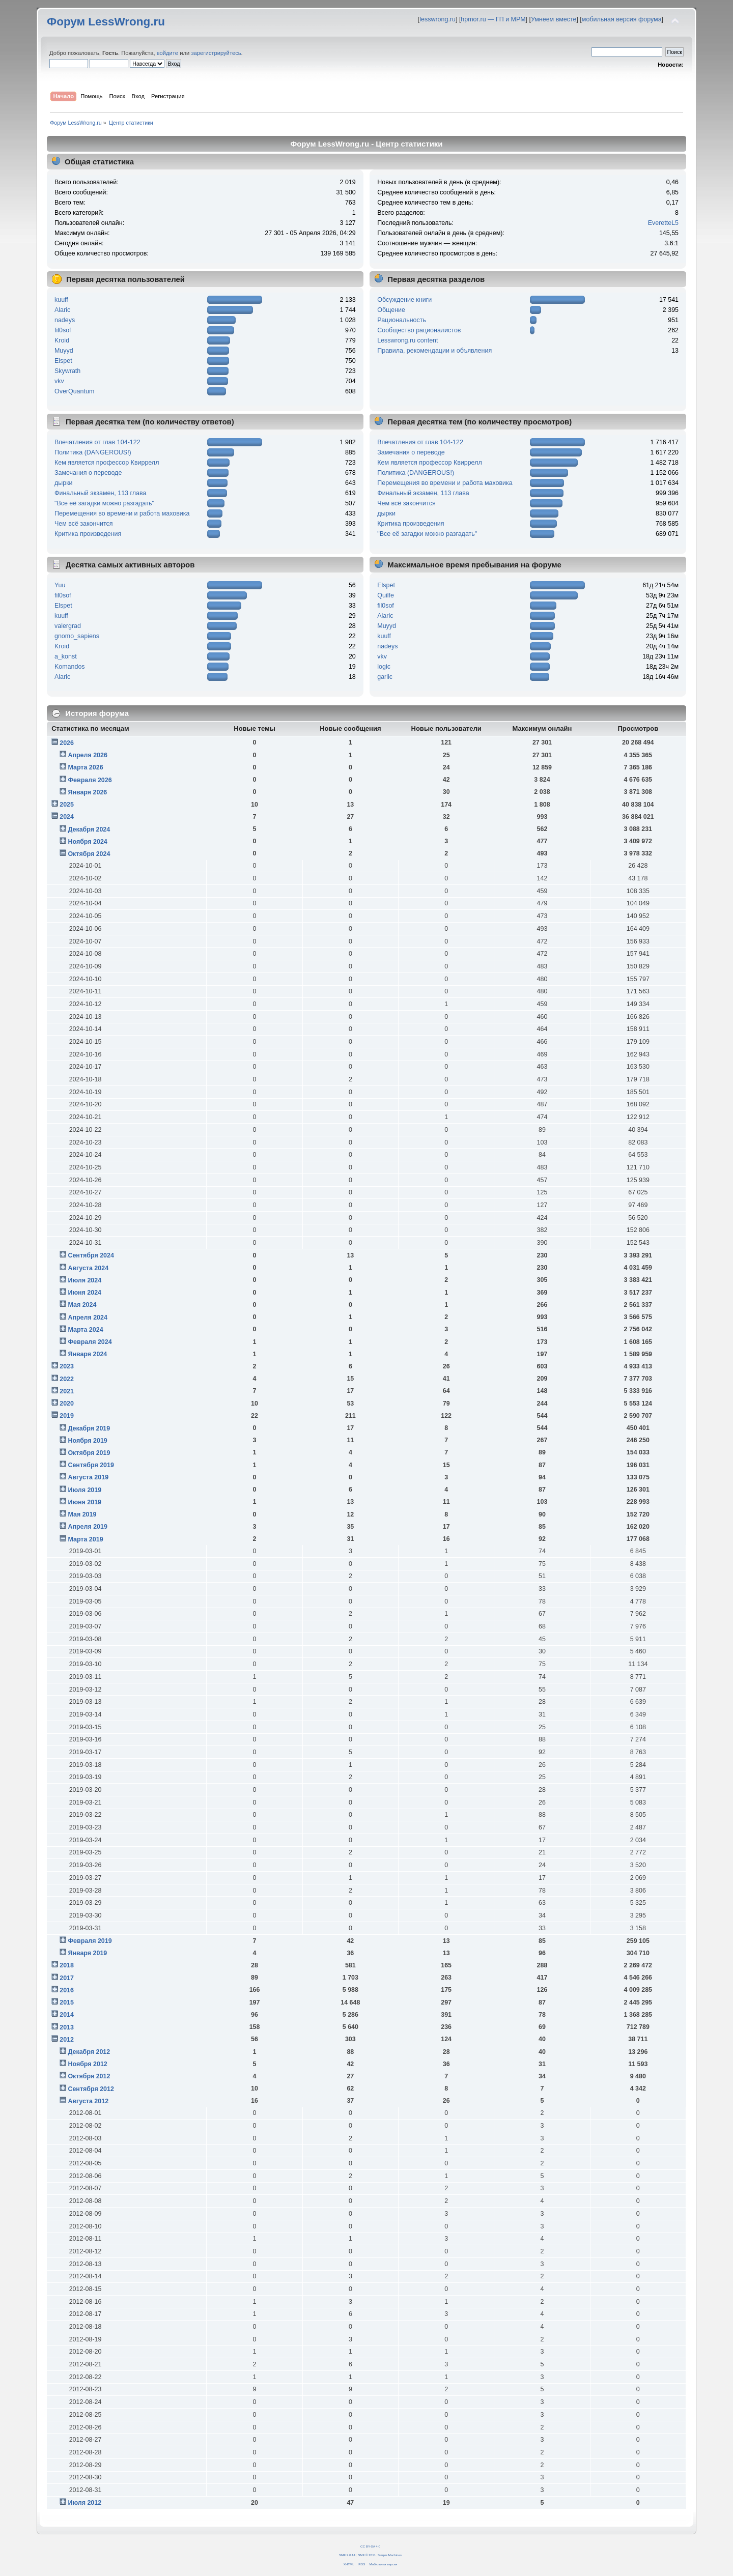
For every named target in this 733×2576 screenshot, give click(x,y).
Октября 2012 (89, 2076)
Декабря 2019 (89, 1428)
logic (383, 666)
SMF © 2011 (367, 2555)
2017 (67, 1978)
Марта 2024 (85, 1329)
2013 (67, 2027)
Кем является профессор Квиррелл (106, 462)
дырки (63, 482)
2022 (67, 1379)
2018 (67, 1965)
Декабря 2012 (89, 2051)
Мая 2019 (82, 1514)
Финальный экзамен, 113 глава (100, 493)
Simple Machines (390, 2555)
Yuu (60, 585)
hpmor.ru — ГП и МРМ (493, 19)
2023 (67, 1366)
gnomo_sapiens (76, 636)
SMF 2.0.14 (347, 2555)
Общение (391, 309)
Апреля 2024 (87, 1317)
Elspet (63, 360)
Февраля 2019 (89, 1940)
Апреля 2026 (87, 755)
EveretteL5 (663, 222)
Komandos (69, 666)
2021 (67, 1391)
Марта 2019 (85, 1539)
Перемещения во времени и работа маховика (121, 513)
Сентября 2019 (91, 1465)
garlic (384, 676)
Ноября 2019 (87, 1440)
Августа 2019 (88, 1477)
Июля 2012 (84, 2502)
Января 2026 (87, 792)
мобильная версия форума (622, 19)
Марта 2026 (85, 767)
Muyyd (63, 350)
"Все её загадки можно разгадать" (104, 503)
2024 (67, 816)
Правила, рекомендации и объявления (434, 350)
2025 (67, 804)
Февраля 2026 (89, 780)
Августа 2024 (88, 1268)
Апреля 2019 (87, 1526)
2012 (67, 2039)
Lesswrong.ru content (407, 340)
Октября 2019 (89, 1452)
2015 (67, 2002)
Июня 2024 (84, 1292)
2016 (67, 1990)
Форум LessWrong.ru (106, 21)
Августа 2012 (88, 2101)
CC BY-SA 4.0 (370, 2546)
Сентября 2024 (91, 1255)
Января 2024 (87, 1354)
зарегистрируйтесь (216, 53)
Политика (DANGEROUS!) (92, 452)
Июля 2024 (84, 1280)
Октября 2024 (89, 853)
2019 (67, 1415)
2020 (67, 1403)
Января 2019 (87, 1953)
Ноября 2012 (87, 2064)
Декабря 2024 (89, 829)
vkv (59, 381)
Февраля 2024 (89, 1342)
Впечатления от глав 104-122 (97, 442)
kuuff (61, 299)
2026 (67, 743)
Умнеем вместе (553, 19)
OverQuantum (74, 391)
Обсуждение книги (404, 299)
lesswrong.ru (437, 19)
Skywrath (67, 371)
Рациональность (401, 320)
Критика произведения (87, 533)
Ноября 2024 (87, 841)
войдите (167, 53)
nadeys (64, 320)
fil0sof (62, 330)
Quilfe (385, 595)
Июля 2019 (84, 1490)
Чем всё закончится (83, 523)
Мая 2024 (82, 1304)
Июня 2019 (84, 1502)
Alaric (62, 309)
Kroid (61, 340)
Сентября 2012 (91, 2089)
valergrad (67, 625)
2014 (67, 2014)
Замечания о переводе (88, 472)
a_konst (65, 656)
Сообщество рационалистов (419, 330)
